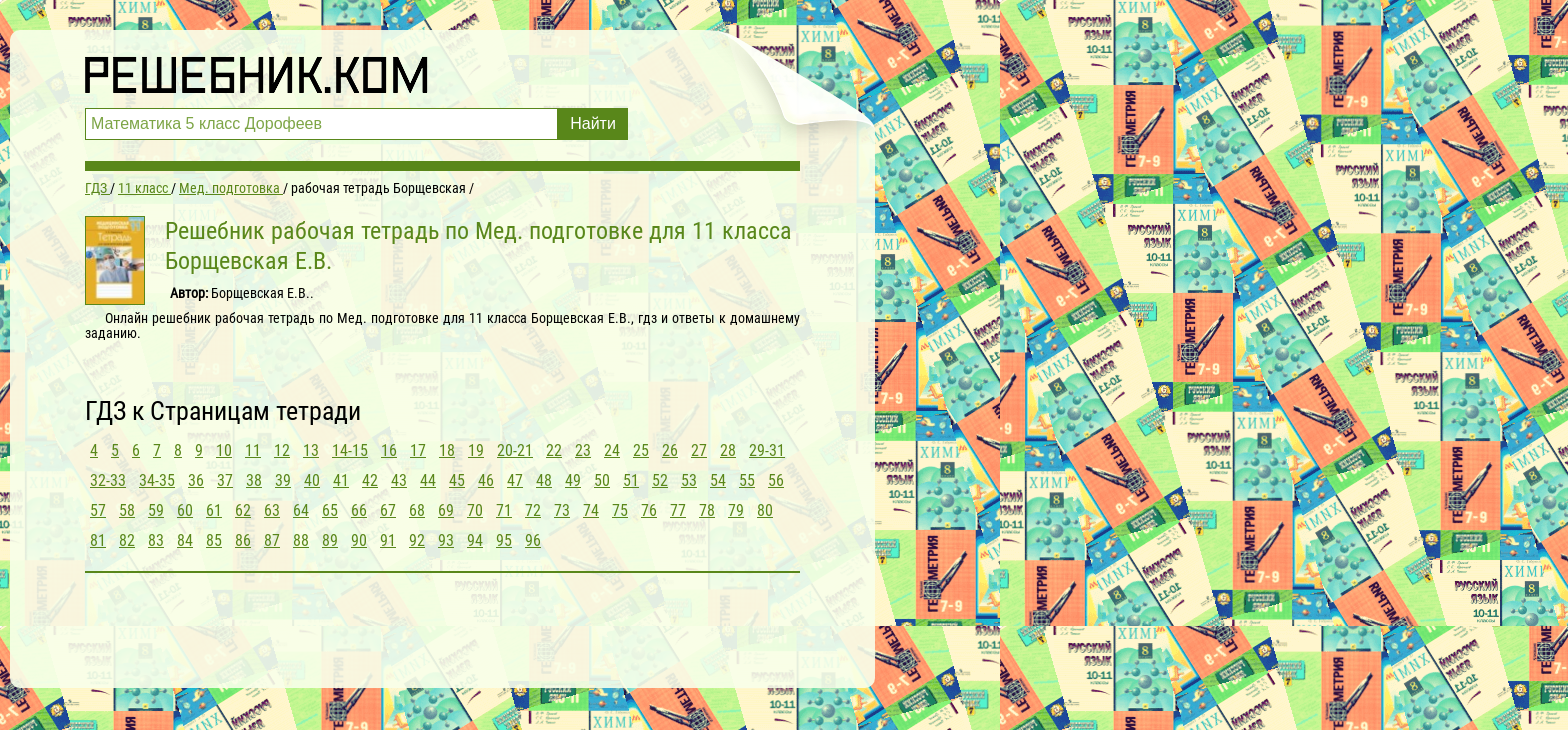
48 (544, 480)
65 (330, 510)
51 (631, 480)
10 (224, 450)
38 (254, 480)
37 (225, 480)
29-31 (767, 450)
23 (583, 450)
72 (533, 510)
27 (699, 450)
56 (776, 480)
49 (573, 480)
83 (156, 540)
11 (253, 450)
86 (243, 540)
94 (475, 540)
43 (399, 480)
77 (678, 510)
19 (476, 450)
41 (341, 480)
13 (311, 450)
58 (127, 510)
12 (282, 450)
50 (602, 480)
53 (689, 480)
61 (214, 510)
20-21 (515, 450)
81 (98, 540)
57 (98, 510)
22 (554, 450)
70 (475, 510)
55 (747, 480)
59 (156, 510)
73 (562, 510)
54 (718, 480)
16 (389, 450)
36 (196, 480)
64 (301, 510)
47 (515, 480)
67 (388, 510)
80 (765, 510)
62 (243, 510)
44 (428, 480)
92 (417, 540)
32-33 (108, 480)
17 (418, 450)
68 (417, 510)
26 (670, 450)
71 (504, 510)
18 (447, 450)
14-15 (350, 450)
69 (446, 510)
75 (620, 510)
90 (359, 540)
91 (388, 540)
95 (504, 540)
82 (127, 540)
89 (330, 540)
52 (660, 480)
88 (301, 540)
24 (612, 450)
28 (728, 450)
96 (533, 540)
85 (214, 540)
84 (185, 540)
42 (370, 480)
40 (312, 480)
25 (641, 450)
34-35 (157, 480)
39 (283, 480)
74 (591, 510)
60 (185, 510)
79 (736, 510)
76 (649, 510)
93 (446, 540)
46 (486, 480)
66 (359, 510)
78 (707, 510)
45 (457, 480)
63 (272, 510)
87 (272, 540)
